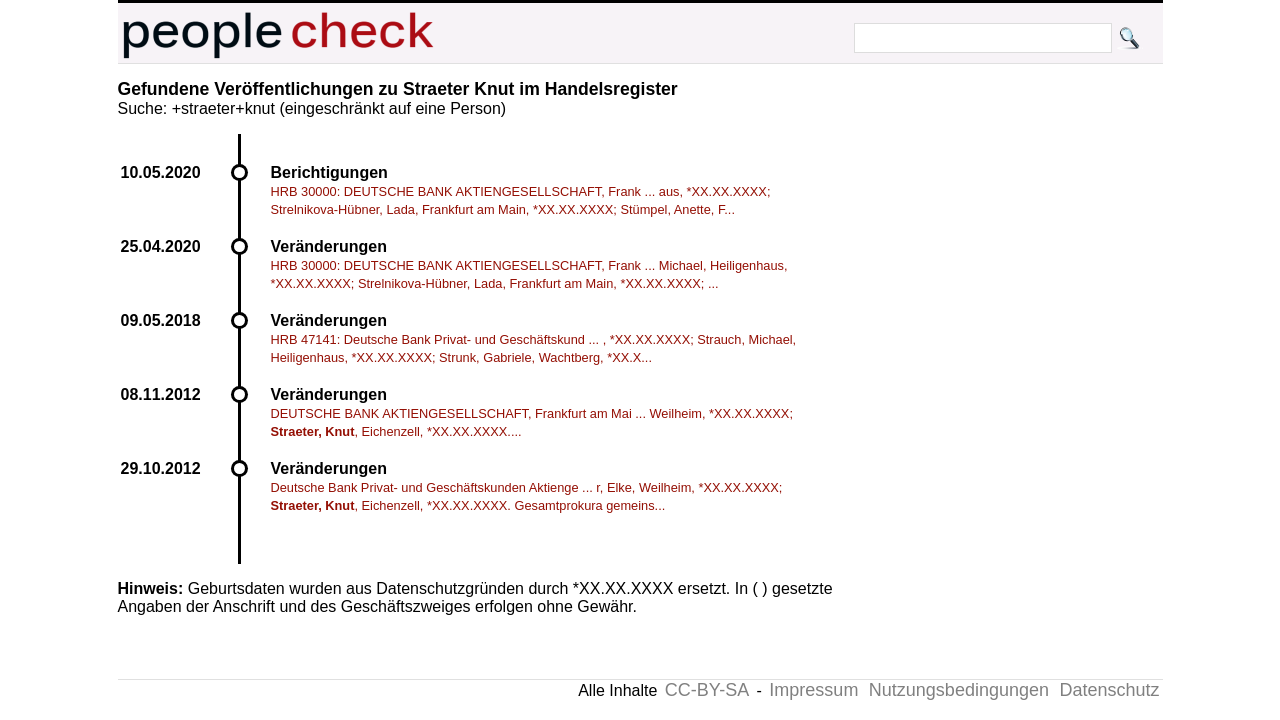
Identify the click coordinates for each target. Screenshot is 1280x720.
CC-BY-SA (707, 690)
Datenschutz (1109, 690)
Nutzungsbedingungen (959, 690)
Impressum (813, 690)
